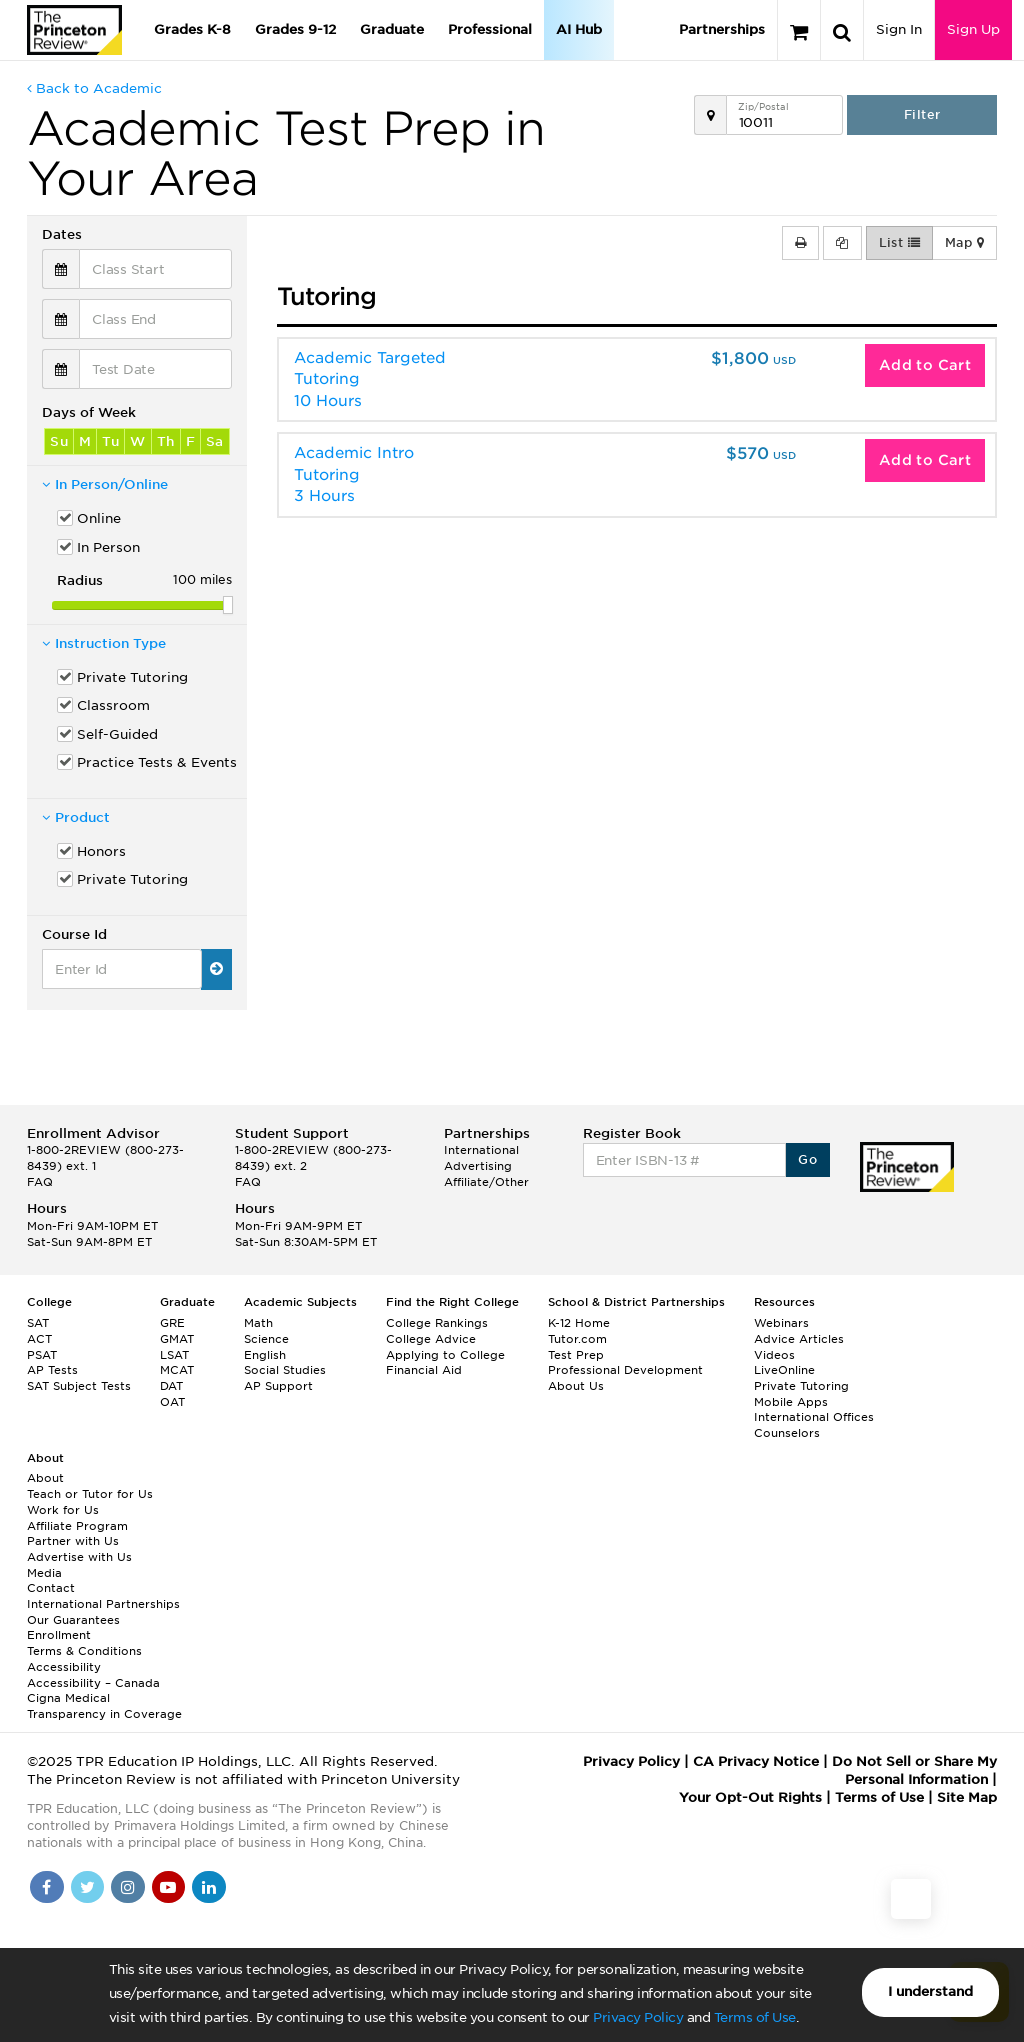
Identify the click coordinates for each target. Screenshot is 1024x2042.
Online (99, 518)
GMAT (177, 1339)
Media (44, 1573)
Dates (62, 234)
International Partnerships (103, 1604)
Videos (774, 1355)
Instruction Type (104, 643)
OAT (172, 1402)
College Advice (431, 1339)
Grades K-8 (192, 29)
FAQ (40, 1182)
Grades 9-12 (295, 29)
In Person (108, 547)
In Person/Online (105, 484)
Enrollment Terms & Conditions (84, 1643)
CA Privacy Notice (756, 1761)
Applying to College (445, 1355)
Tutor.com (577, 1339)
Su (59, 441)
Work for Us (63, 1510)
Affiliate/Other (486, 1182)
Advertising (478, 1166)
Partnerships (722, 29)
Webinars (781, 1323)
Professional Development (625, 1370)
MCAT (177, 1370)
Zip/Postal (763, 106)
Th (166, 441)
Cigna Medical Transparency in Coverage (104, 1706)
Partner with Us (73, 1541)
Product (76, 817)
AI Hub (579, 29)
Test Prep (576, 1355)
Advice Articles (799, 1339)
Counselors (787, 1433)
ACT (39, 1339)
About (45, 1478)
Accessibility (64, 1667)
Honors (101, 851)
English (265, 1355)
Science (266, 1339)
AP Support (278, 1386)
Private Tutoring (132, 677)
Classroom (113, 705)
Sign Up (973, 29)
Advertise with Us (79, 1557)
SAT (38, 1323)
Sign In (899, 29)
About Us (576, 1386)
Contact (51, 1588)
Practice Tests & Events (154, 762)
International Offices (814, 1417)
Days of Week (89, 412)
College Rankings (437, 1323)
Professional (490, 29)
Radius (80, 580)
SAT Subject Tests (79, 1386)
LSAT (174, 1355)
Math (258, 1323)
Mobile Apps (791, 1402)
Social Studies (285, 1370)
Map (964, 243)
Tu (110, 441)
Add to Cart (925, 365)
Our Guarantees (73, 1620)
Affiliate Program (77, 1526)
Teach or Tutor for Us (90, 1494)
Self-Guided (117, 734)
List (899, 243)
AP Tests (52, 1370)
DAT (171, 1386)
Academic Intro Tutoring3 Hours (354, 474)
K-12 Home (579, 1323)
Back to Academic (94, 88)
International (481, 1150)
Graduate (392, 29)
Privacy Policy (638, 2017)
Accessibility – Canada (93, 1683)
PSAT (42, 1355)
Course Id (74, 934)
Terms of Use (755, 2017)
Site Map (967, 1797)
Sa (215, 441)
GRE (172, 1323)
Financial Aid (424, 1370)
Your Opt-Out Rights (750, 1797)
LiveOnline (784, 1370)
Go (807, 1159)
